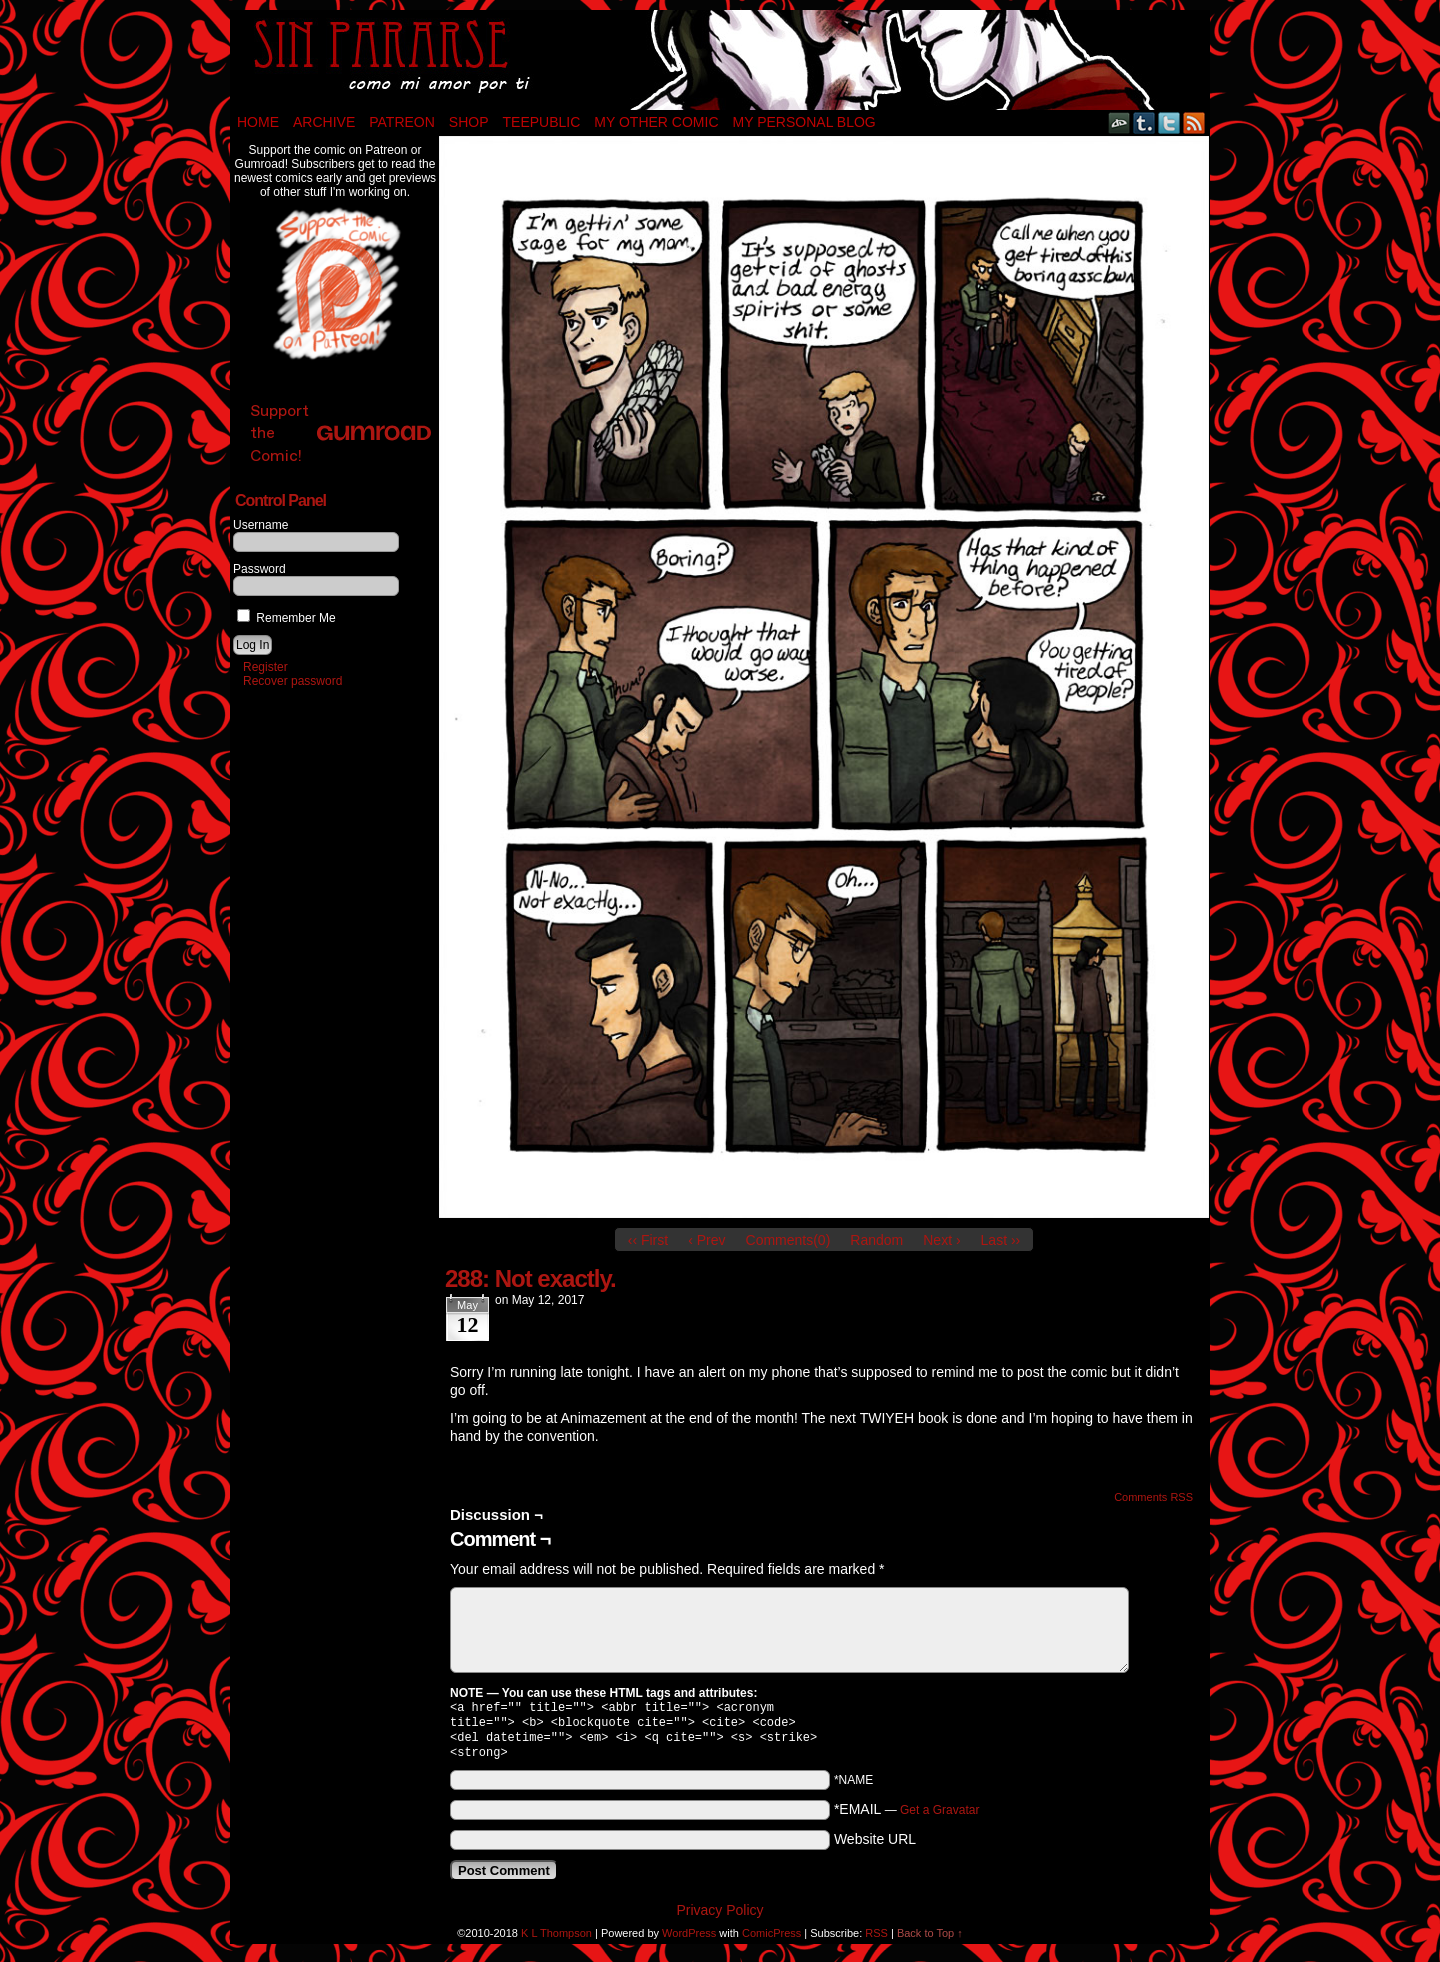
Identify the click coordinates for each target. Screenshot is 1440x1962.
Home (258, 122)
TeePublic (542, 122)
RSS (1194, 122)
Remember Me (286, 618)
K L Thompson (556, 1941)
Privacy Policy (719, 1918)
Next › (941, 1240)
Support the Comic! (340, 432)
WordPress (689, 1941)
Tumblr (1144, 122)
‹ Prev (706, 1240)
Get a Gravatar (939, 1818)
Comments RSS (1153, 1497)
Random (876, 1240)
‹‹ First (648, 1240)
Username (260, 525)
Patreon (402, 122)
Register (265, 667)
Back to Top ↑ (930, 1941)
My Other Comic (656, 122)
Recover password (292, 681)
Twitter (1169, 122)
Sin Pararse (720, 60)
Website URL (875, 1847)
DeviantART (1119, 122)
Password (259, 569)
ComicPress (771, 1941)
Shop (469, 122)
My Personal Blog (804, 122)
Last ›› (1001, 1240)
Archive (324, 122)
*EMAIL (907, 1817)
